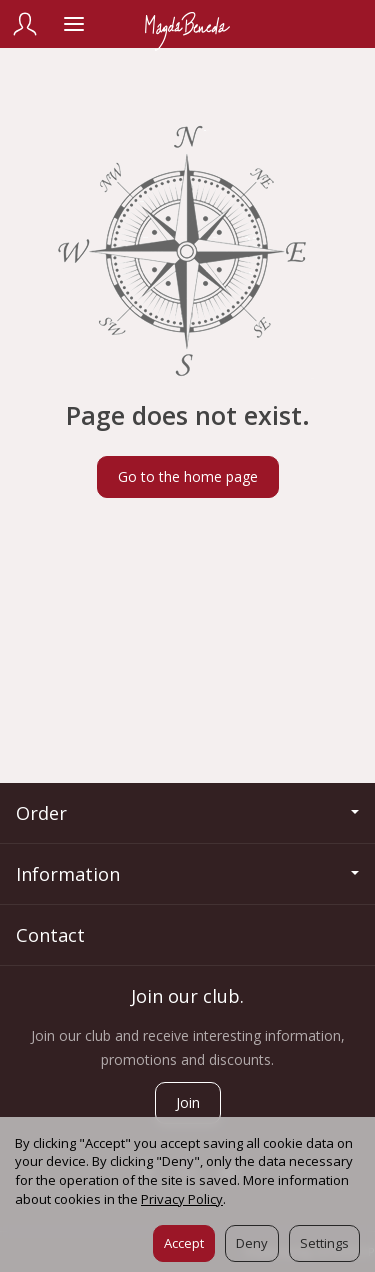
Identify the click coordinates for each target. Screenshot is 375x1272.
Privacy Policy (182, 1199)
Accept (184, 1243)
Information (187, 874)
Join (188, 1102)
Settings (324, 1243)
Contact (50, 935)
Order (187, 813)
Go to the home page (188, 476)
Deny (252, 1243)
